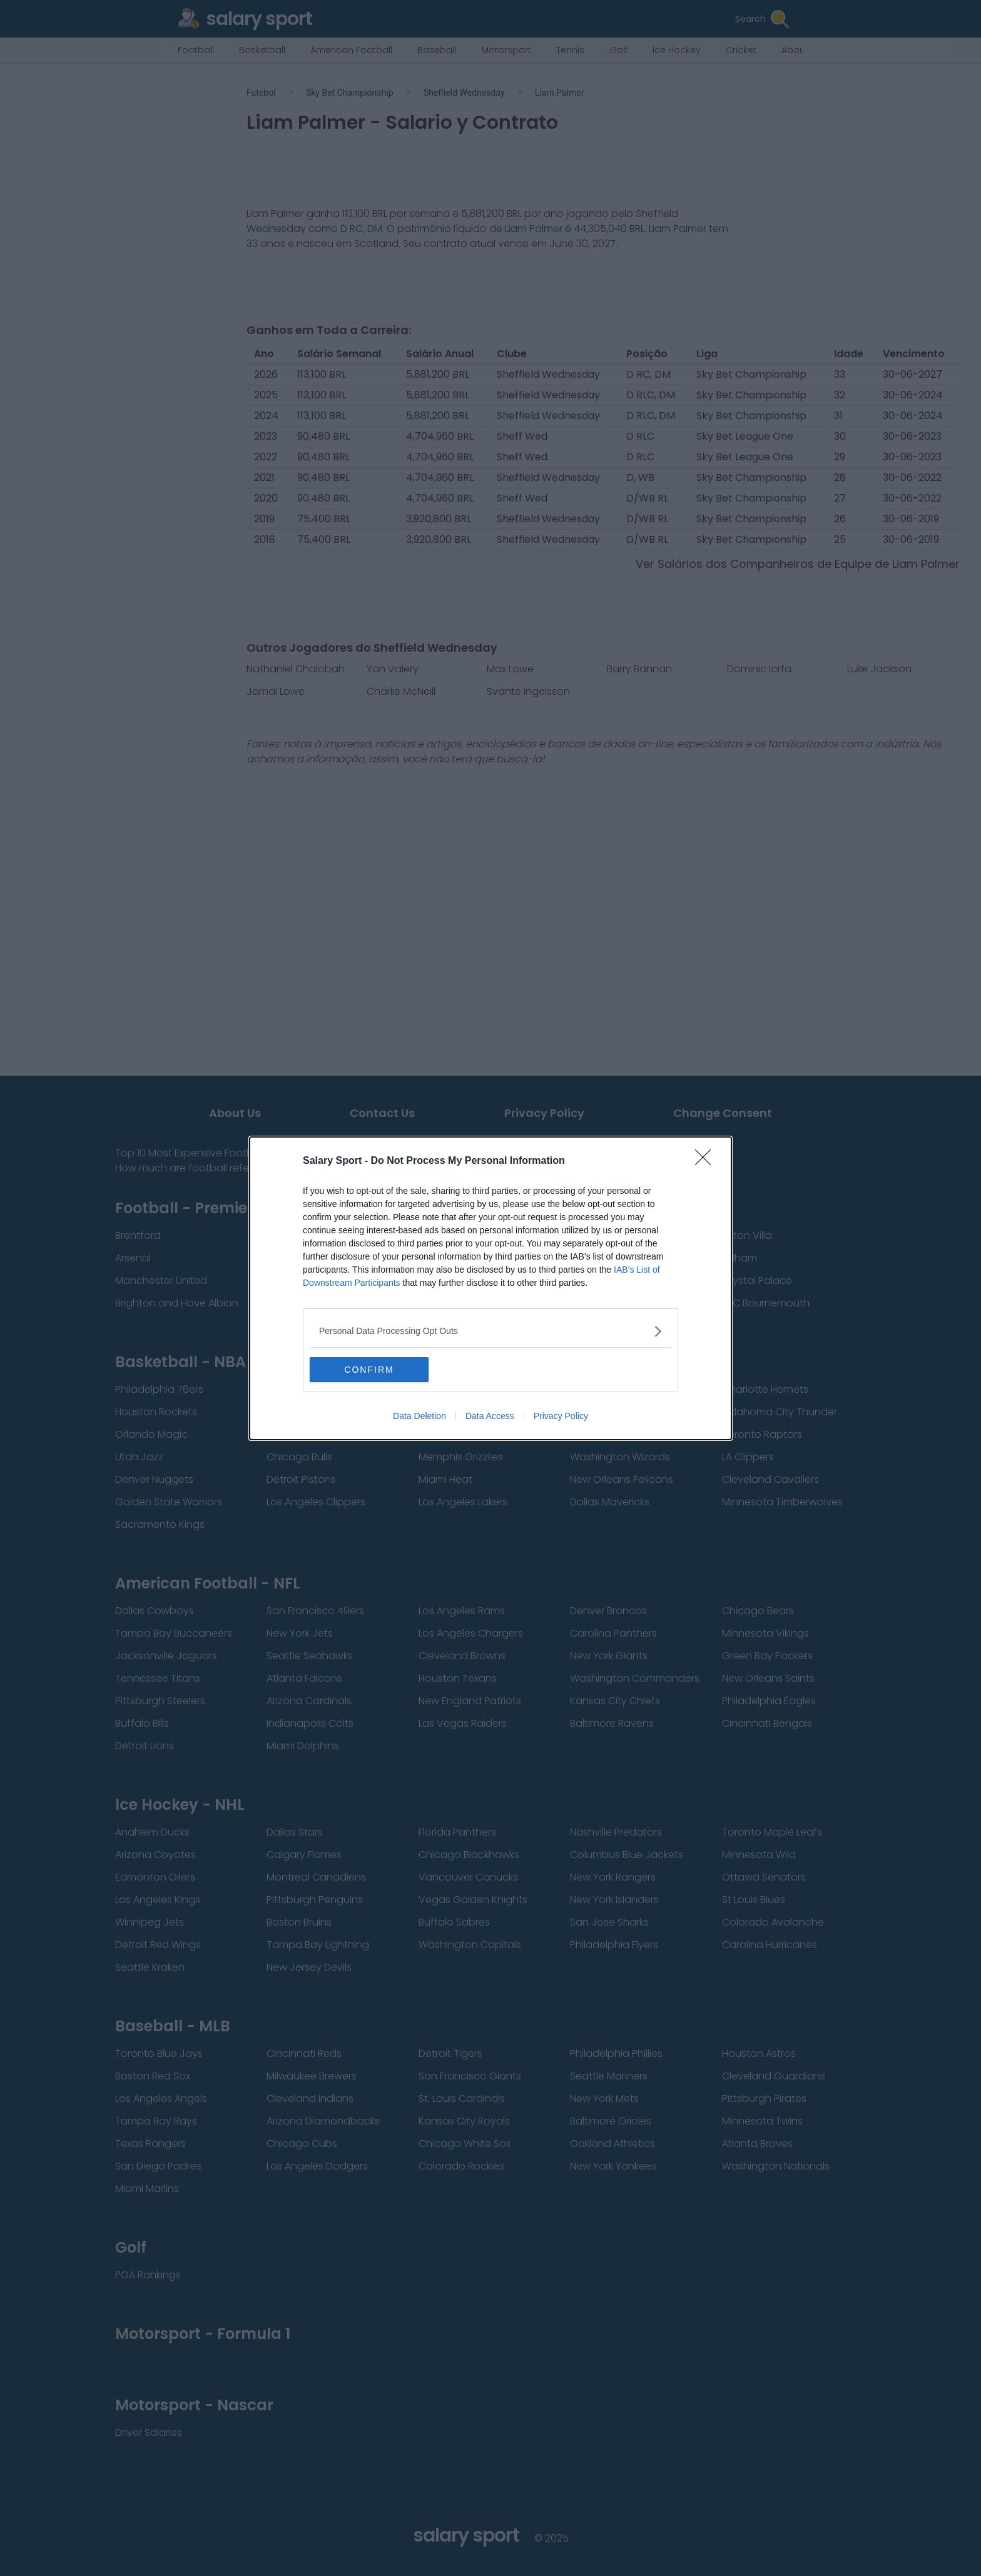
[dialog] (490, 1288)
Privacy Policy (561, 1416)
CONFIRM (369, 1370)
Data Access (489, 1416)
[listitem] (490, 1331)
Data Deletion (419, 1416)
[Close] (707, 1161)
